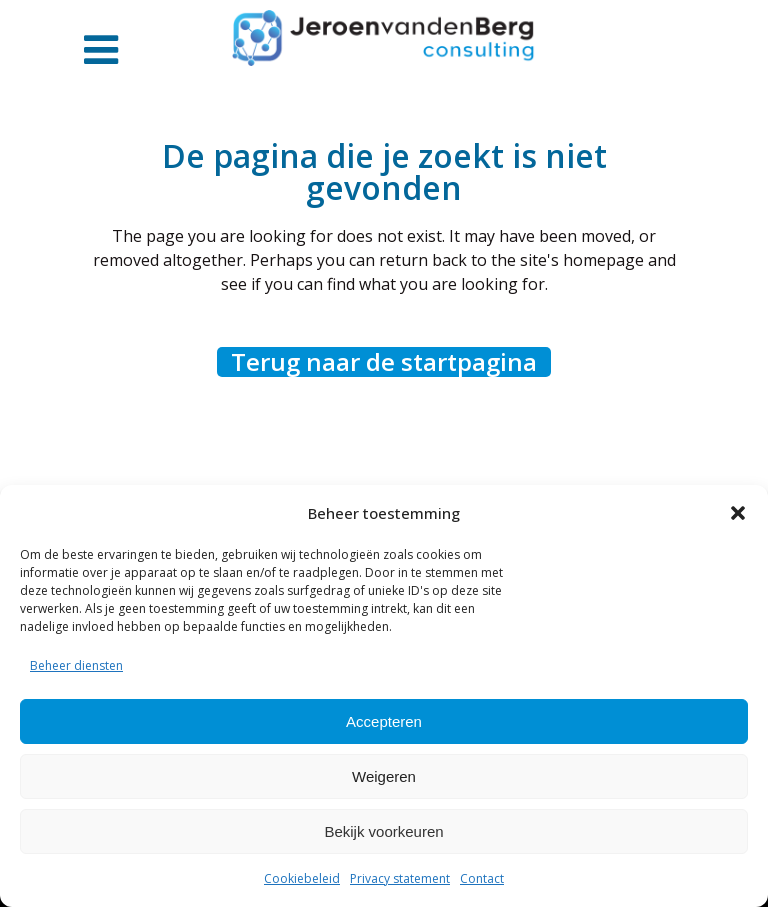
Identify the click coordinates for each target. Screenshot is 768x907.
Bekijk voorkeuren (383, 831)
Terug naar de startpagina (384, 362)
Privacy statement (400, 878)
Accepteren (384, 721)
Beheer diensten (76, 665)
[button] (738, 513)
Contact (482, 878)
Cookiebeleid (302, 878)
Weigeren (384, 776)
